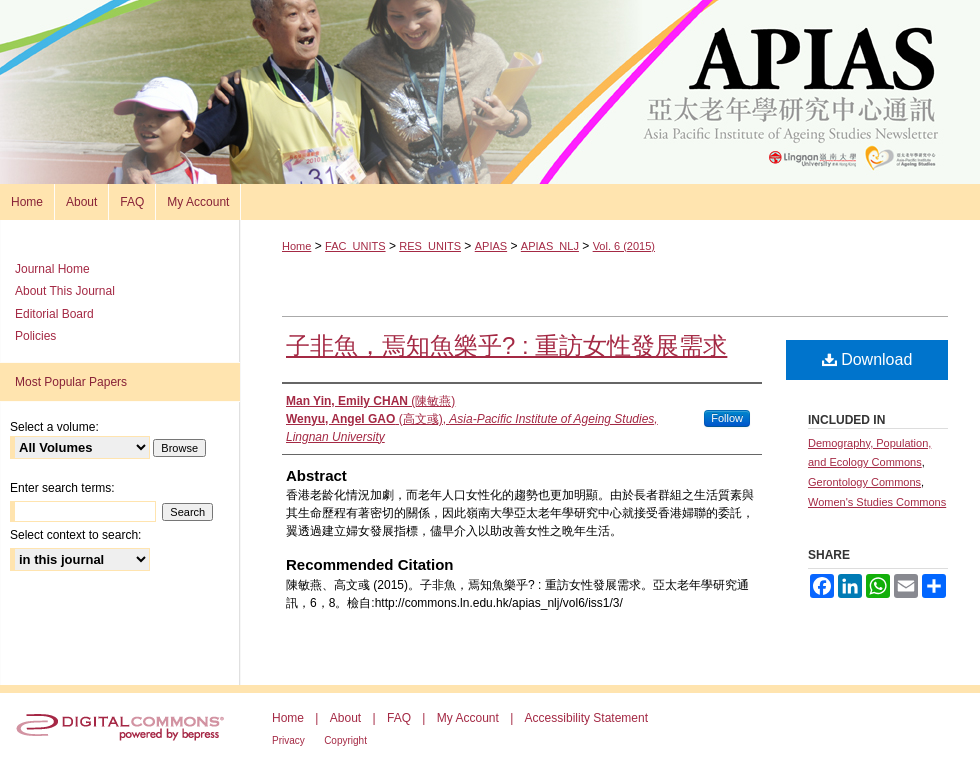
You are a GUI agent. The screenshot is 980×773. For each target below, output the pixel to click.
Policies (35, 336)
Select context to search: (75, 535)
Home (296, 246)
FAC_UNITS (355, 246)
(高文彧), (472, 428)
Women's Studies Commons (877, 502)
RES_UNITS (430, 246)
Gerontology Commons (864, 482)
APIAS (491, 246)
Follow (727, 418)
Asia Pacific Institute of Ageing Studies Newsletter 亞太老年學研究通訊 (490, 92)
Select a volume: (54, 427)
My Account (468, 718)
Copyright (345, 740)
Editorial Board (54, 314)
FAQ (399, 718)
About (345, 718)
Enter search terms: (62, 488)
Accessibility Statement (586, 718)
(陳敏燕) (370, 401)
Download (867, 359)
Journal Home (52, 269)
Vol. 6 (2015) (624, 246)
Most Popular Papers (71, 382)
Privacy (288, 740)
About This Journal (65, 291)
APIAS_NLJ (550, 246)
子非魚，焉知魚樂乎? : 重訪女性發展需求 (506, 345)
